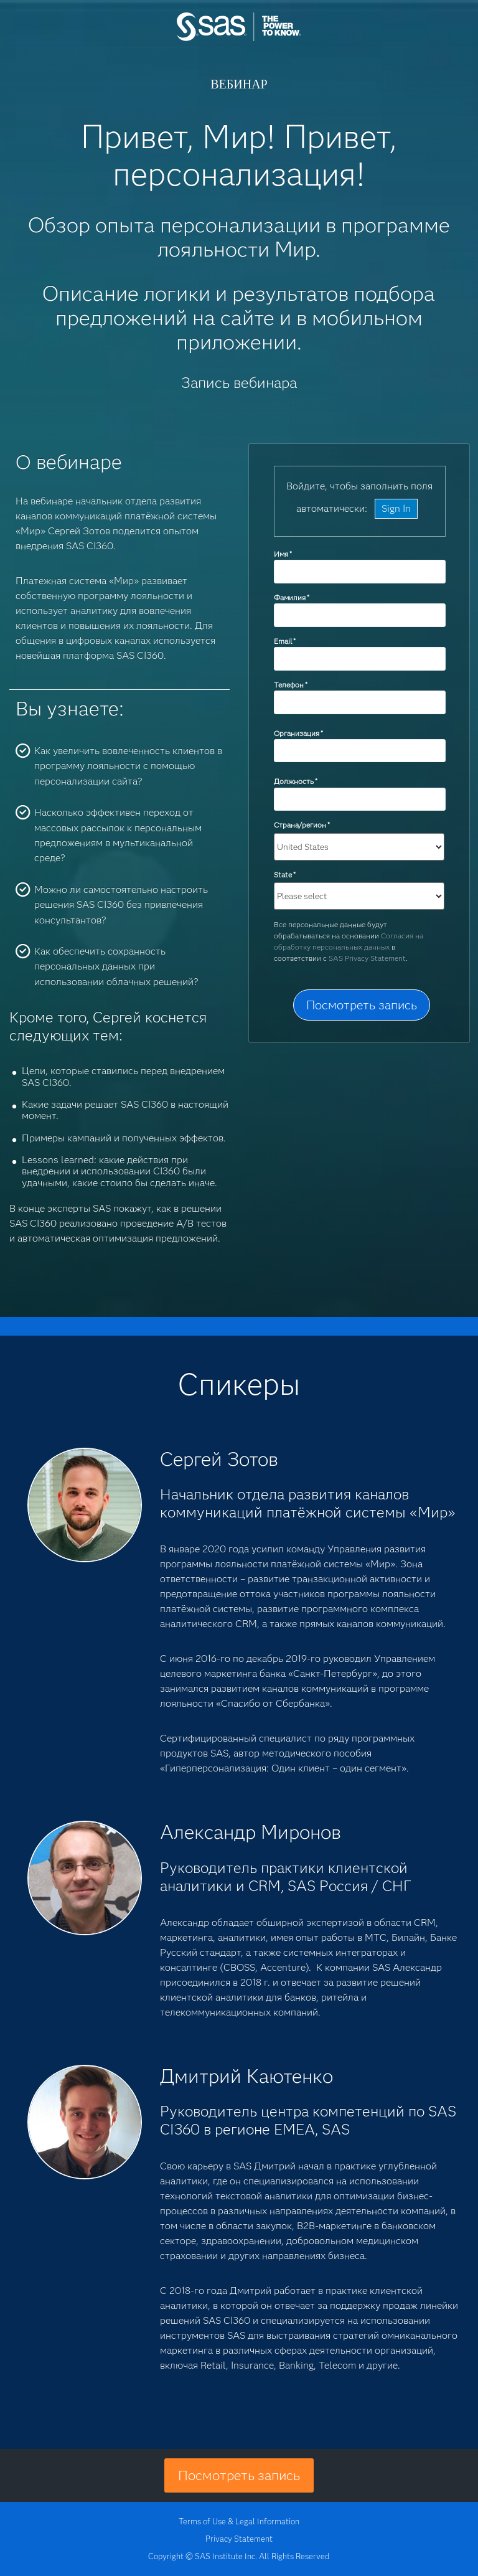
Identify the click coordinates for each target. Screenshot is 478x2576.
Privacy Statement (239, 2539)
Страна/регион (302, 824)
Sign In (396, 508)
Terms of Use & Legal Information (239, 2521)
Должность (295, 781)
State (285, 874)
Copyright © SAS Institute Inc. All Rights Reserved (238, 2556)
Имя (283, 554)
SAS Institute (239, 38)
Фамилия (291, 597)
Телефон (290, 684)
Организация (298, 733)
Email (285, 641)
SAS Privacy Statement (367, 958)
